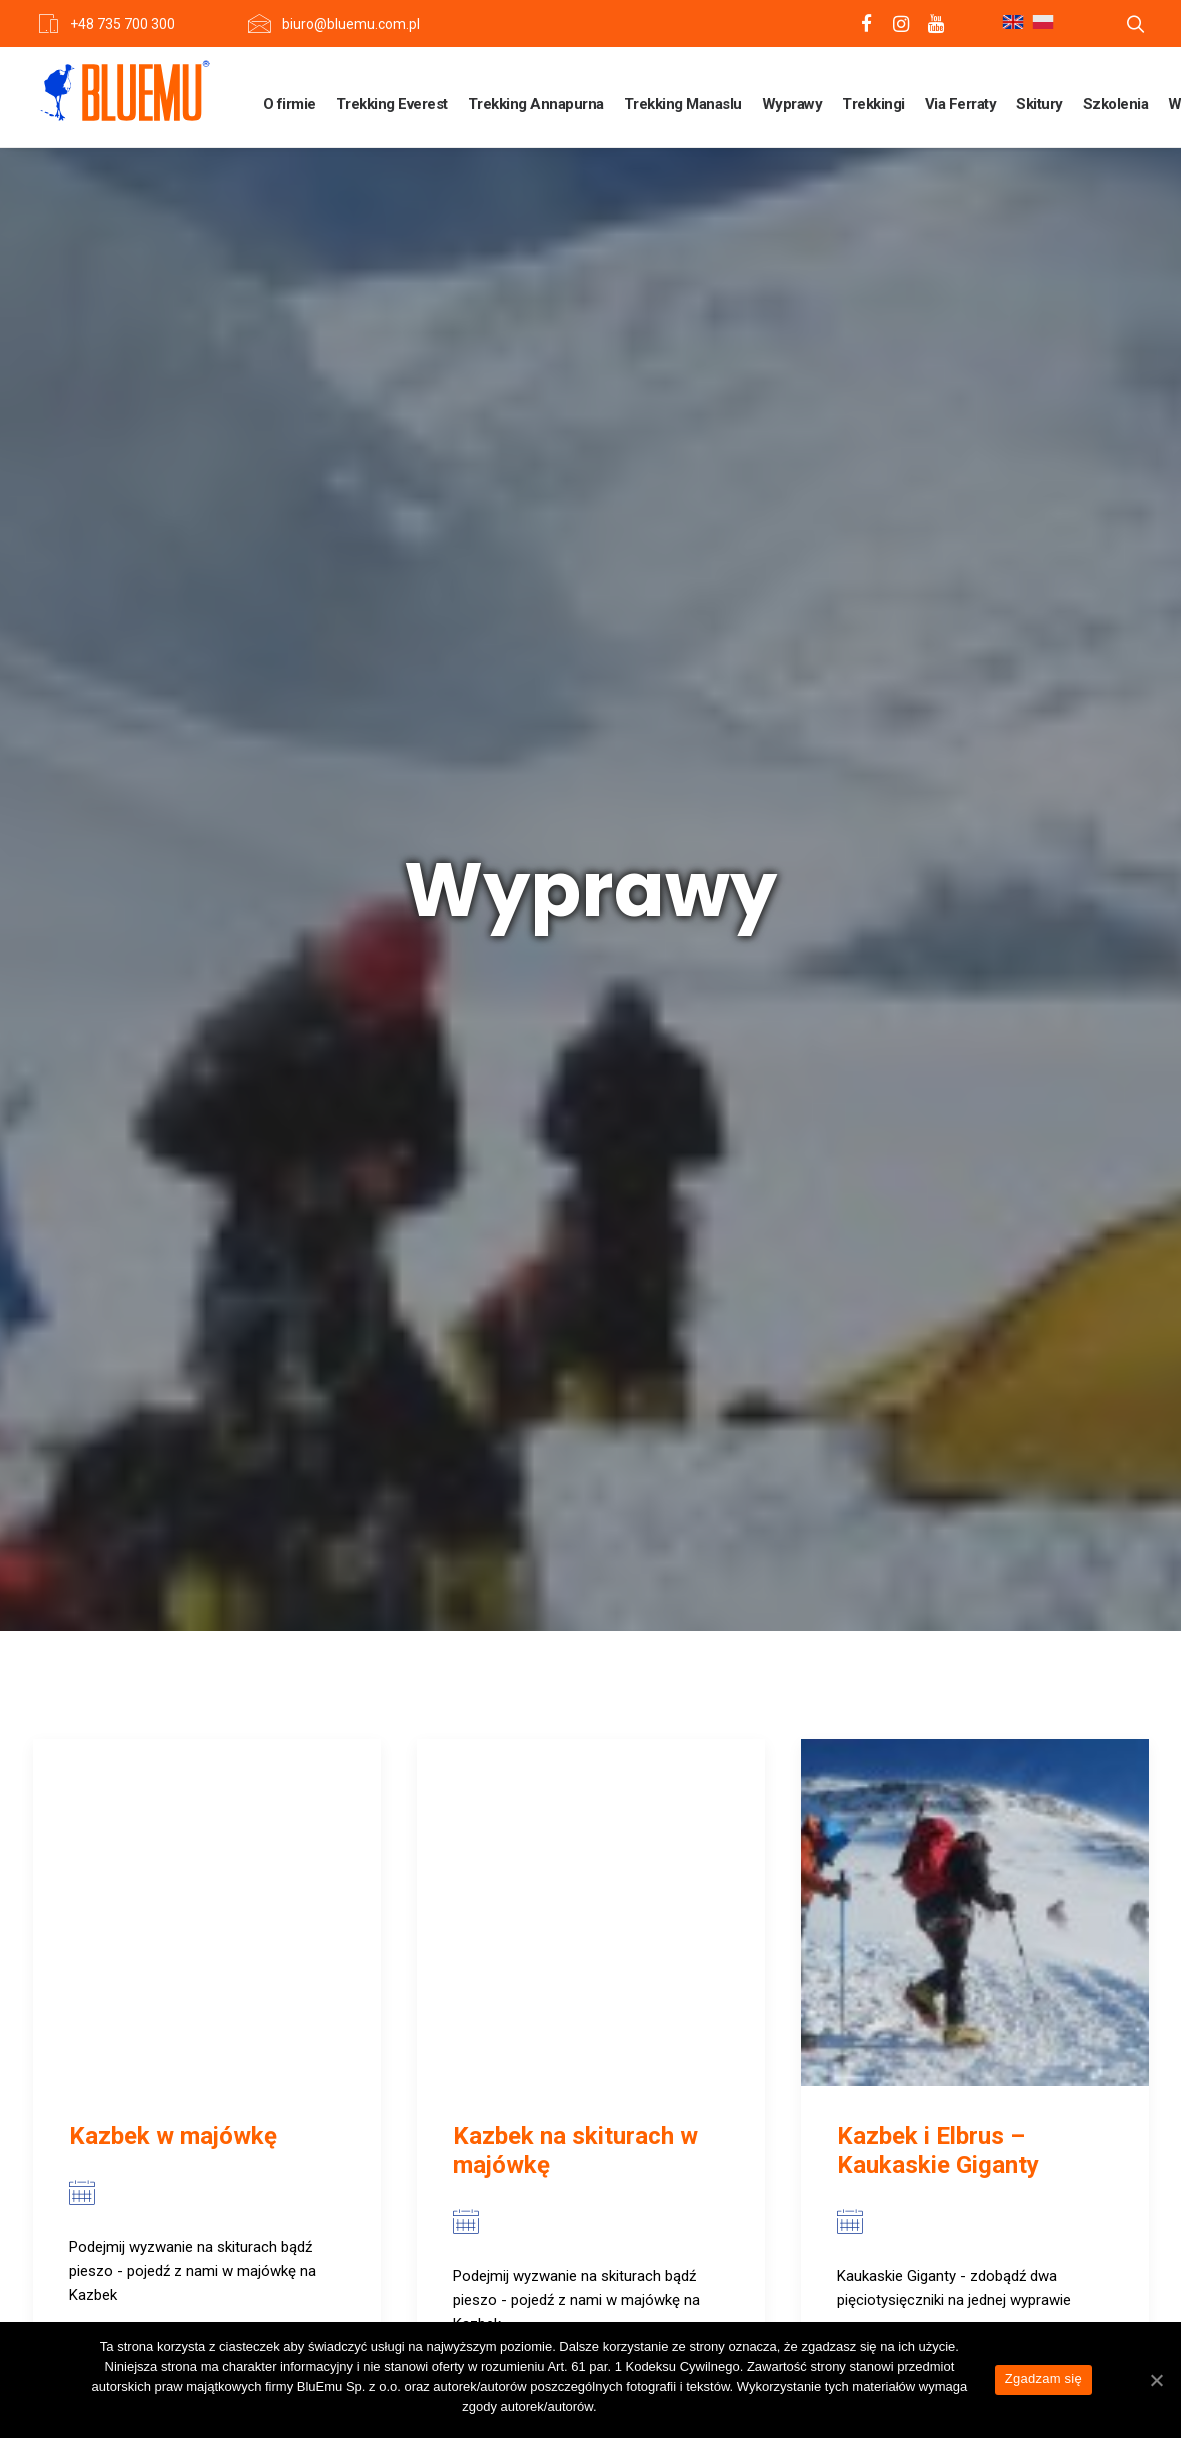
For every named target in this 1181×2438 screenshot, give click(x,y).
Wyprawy (792, 104)
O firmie (289, 104)
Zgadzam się (1043, 2378)
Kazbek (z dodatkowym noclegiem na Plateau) (196, 1829)
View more (142, 1288)
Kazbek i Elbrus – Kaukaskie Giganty (938, 1045)
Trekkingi (873, 104)
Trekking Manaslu (683, 104)
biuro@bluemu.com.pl (351, 24)
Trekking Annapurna (536, 104)
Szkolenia (1116, 104)
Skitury (1039, 104)
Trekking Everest (392, 104)
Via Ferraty (961, 104)
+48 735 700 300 (122, 24)
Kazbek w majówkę (173, 1031)
